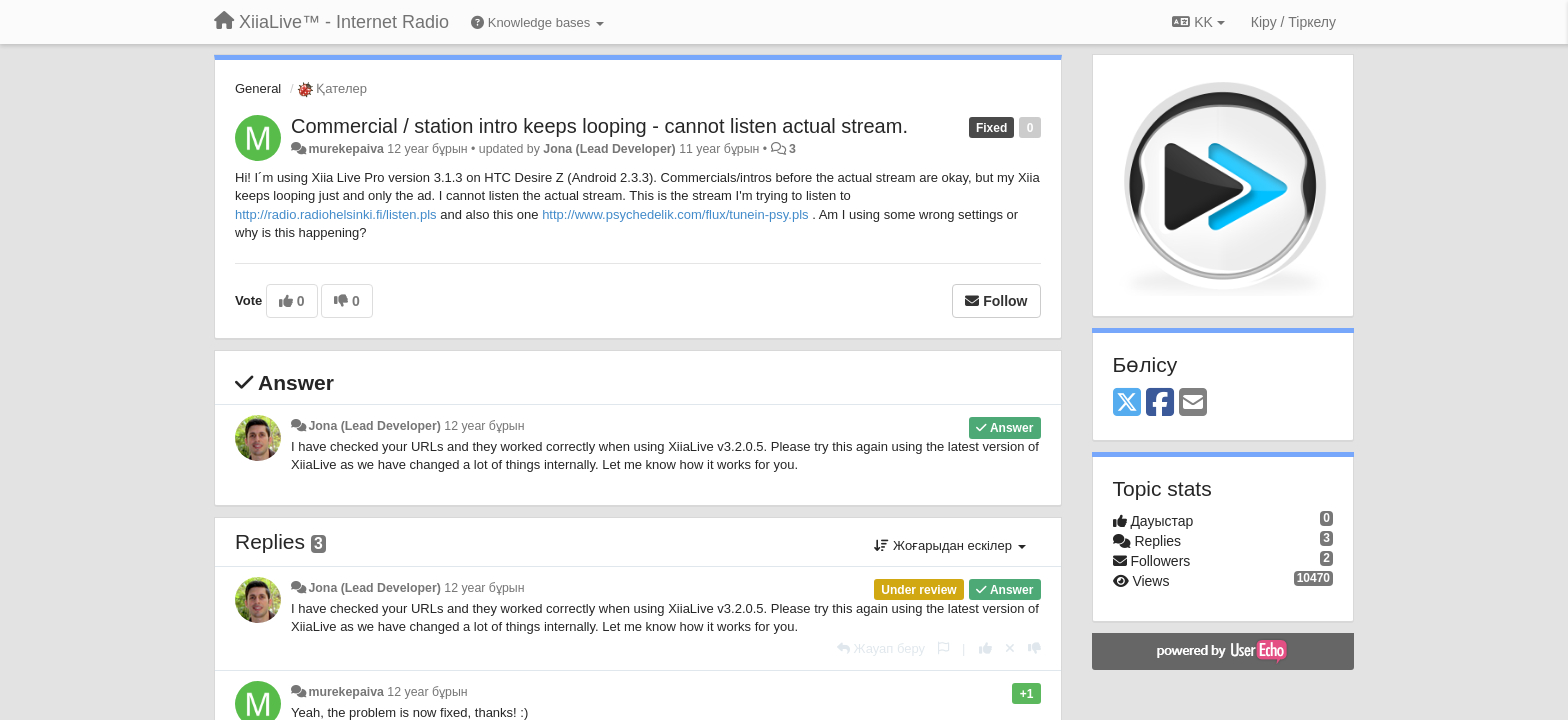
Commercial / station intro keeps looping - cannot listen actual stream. (599, 126)
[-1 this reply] (1034, 648)
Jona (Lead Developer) (609, 149)
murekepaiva (345, 149)
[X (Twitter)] (1127, 403)
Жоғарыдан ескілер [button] (949, 545)
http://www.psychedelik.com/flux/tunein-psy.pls (675, 214)
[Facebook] (1160, 403)
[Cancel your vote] (1010, 648)
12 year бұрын (484, 426)
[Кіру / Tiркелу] (1293, 22)
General (258, 88)
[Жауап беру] (881, 648)
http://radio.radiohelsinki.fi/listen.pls (336, 214)
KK (1198, 22)
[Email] (1193, 403)
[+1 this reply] (985, 648)
